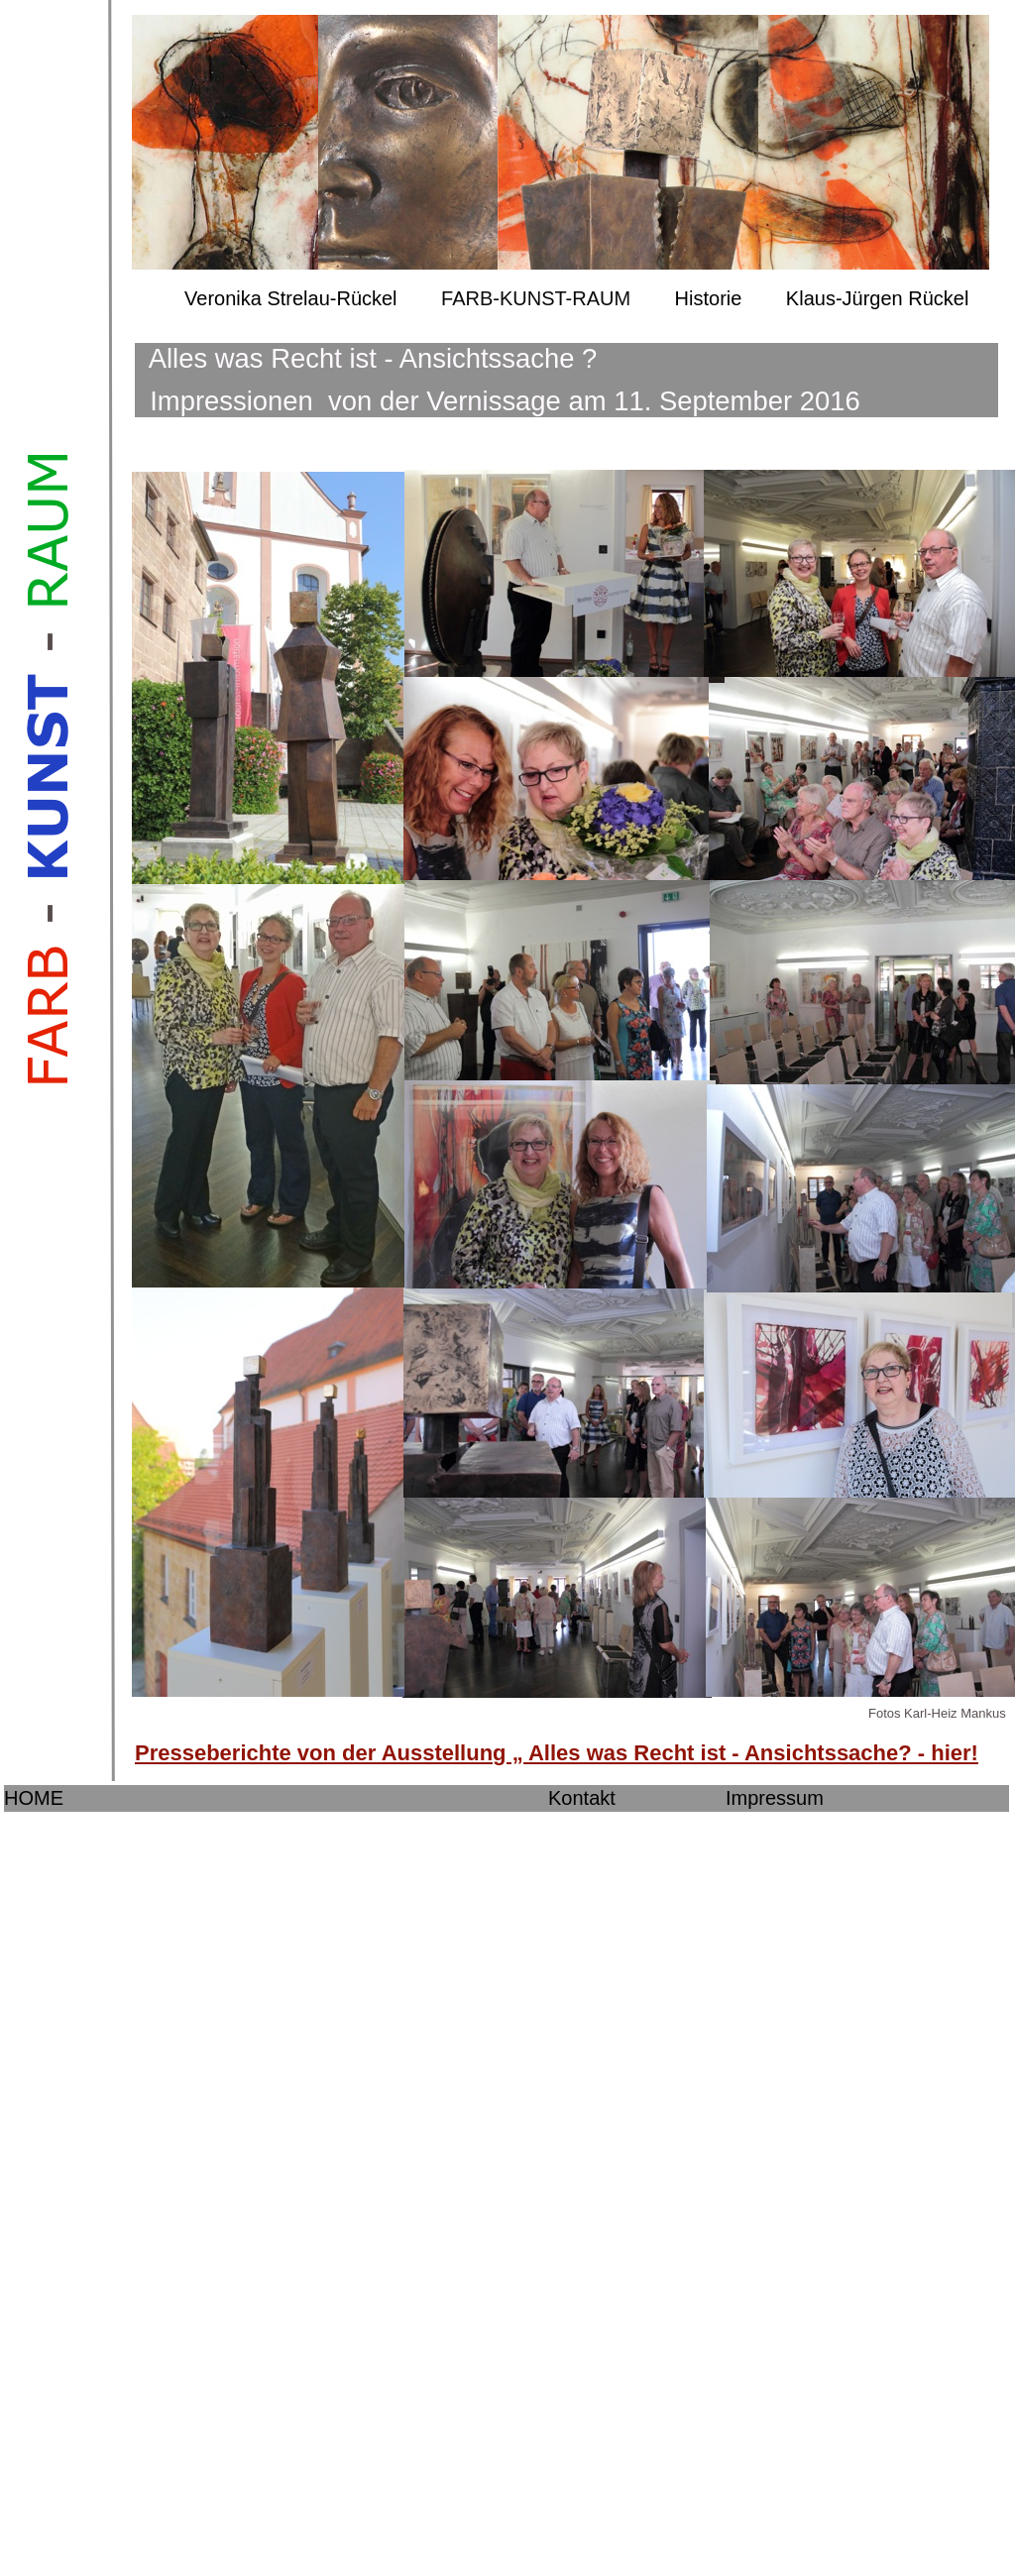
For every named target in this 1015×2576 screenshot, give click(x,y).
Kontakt (582, 1798)
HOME (33, 1798)
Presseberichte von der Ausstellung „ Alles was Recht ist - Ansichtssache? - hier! (556, 1752)
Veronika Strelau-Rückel (290, 298)
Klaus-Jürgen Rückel (877, 298)
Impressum (775, 1798)
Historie (708, 298)
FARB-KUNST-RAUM (535, 298)
